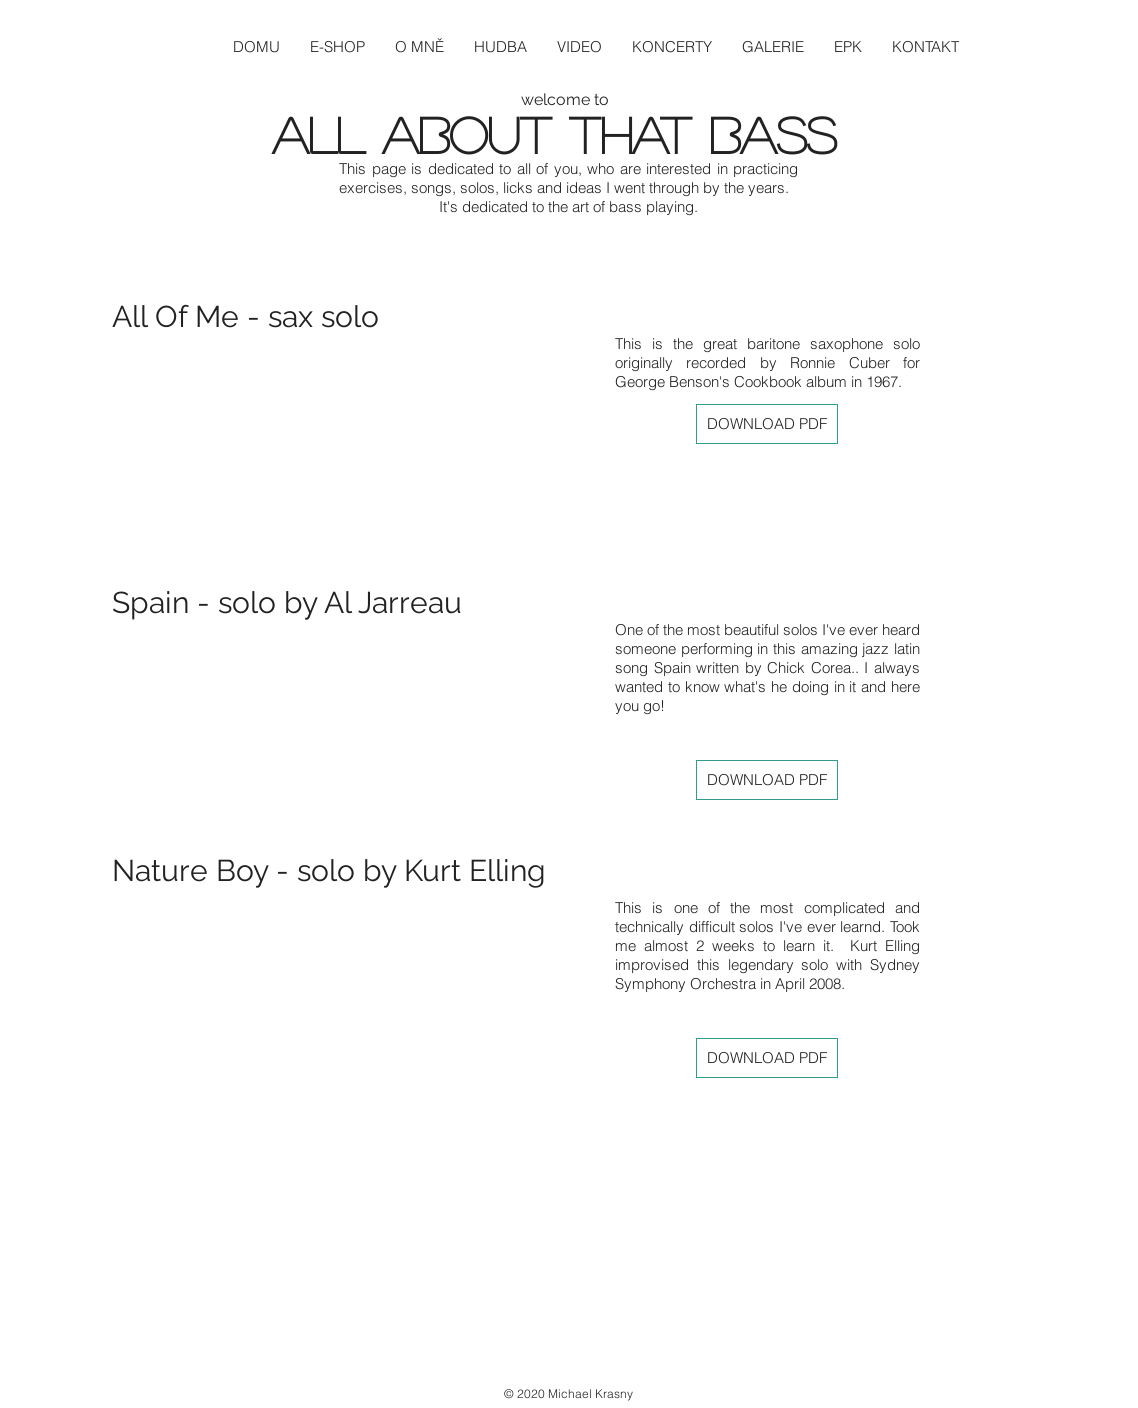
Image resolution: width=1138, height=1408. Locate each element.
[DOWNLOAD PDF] (767, 424)
